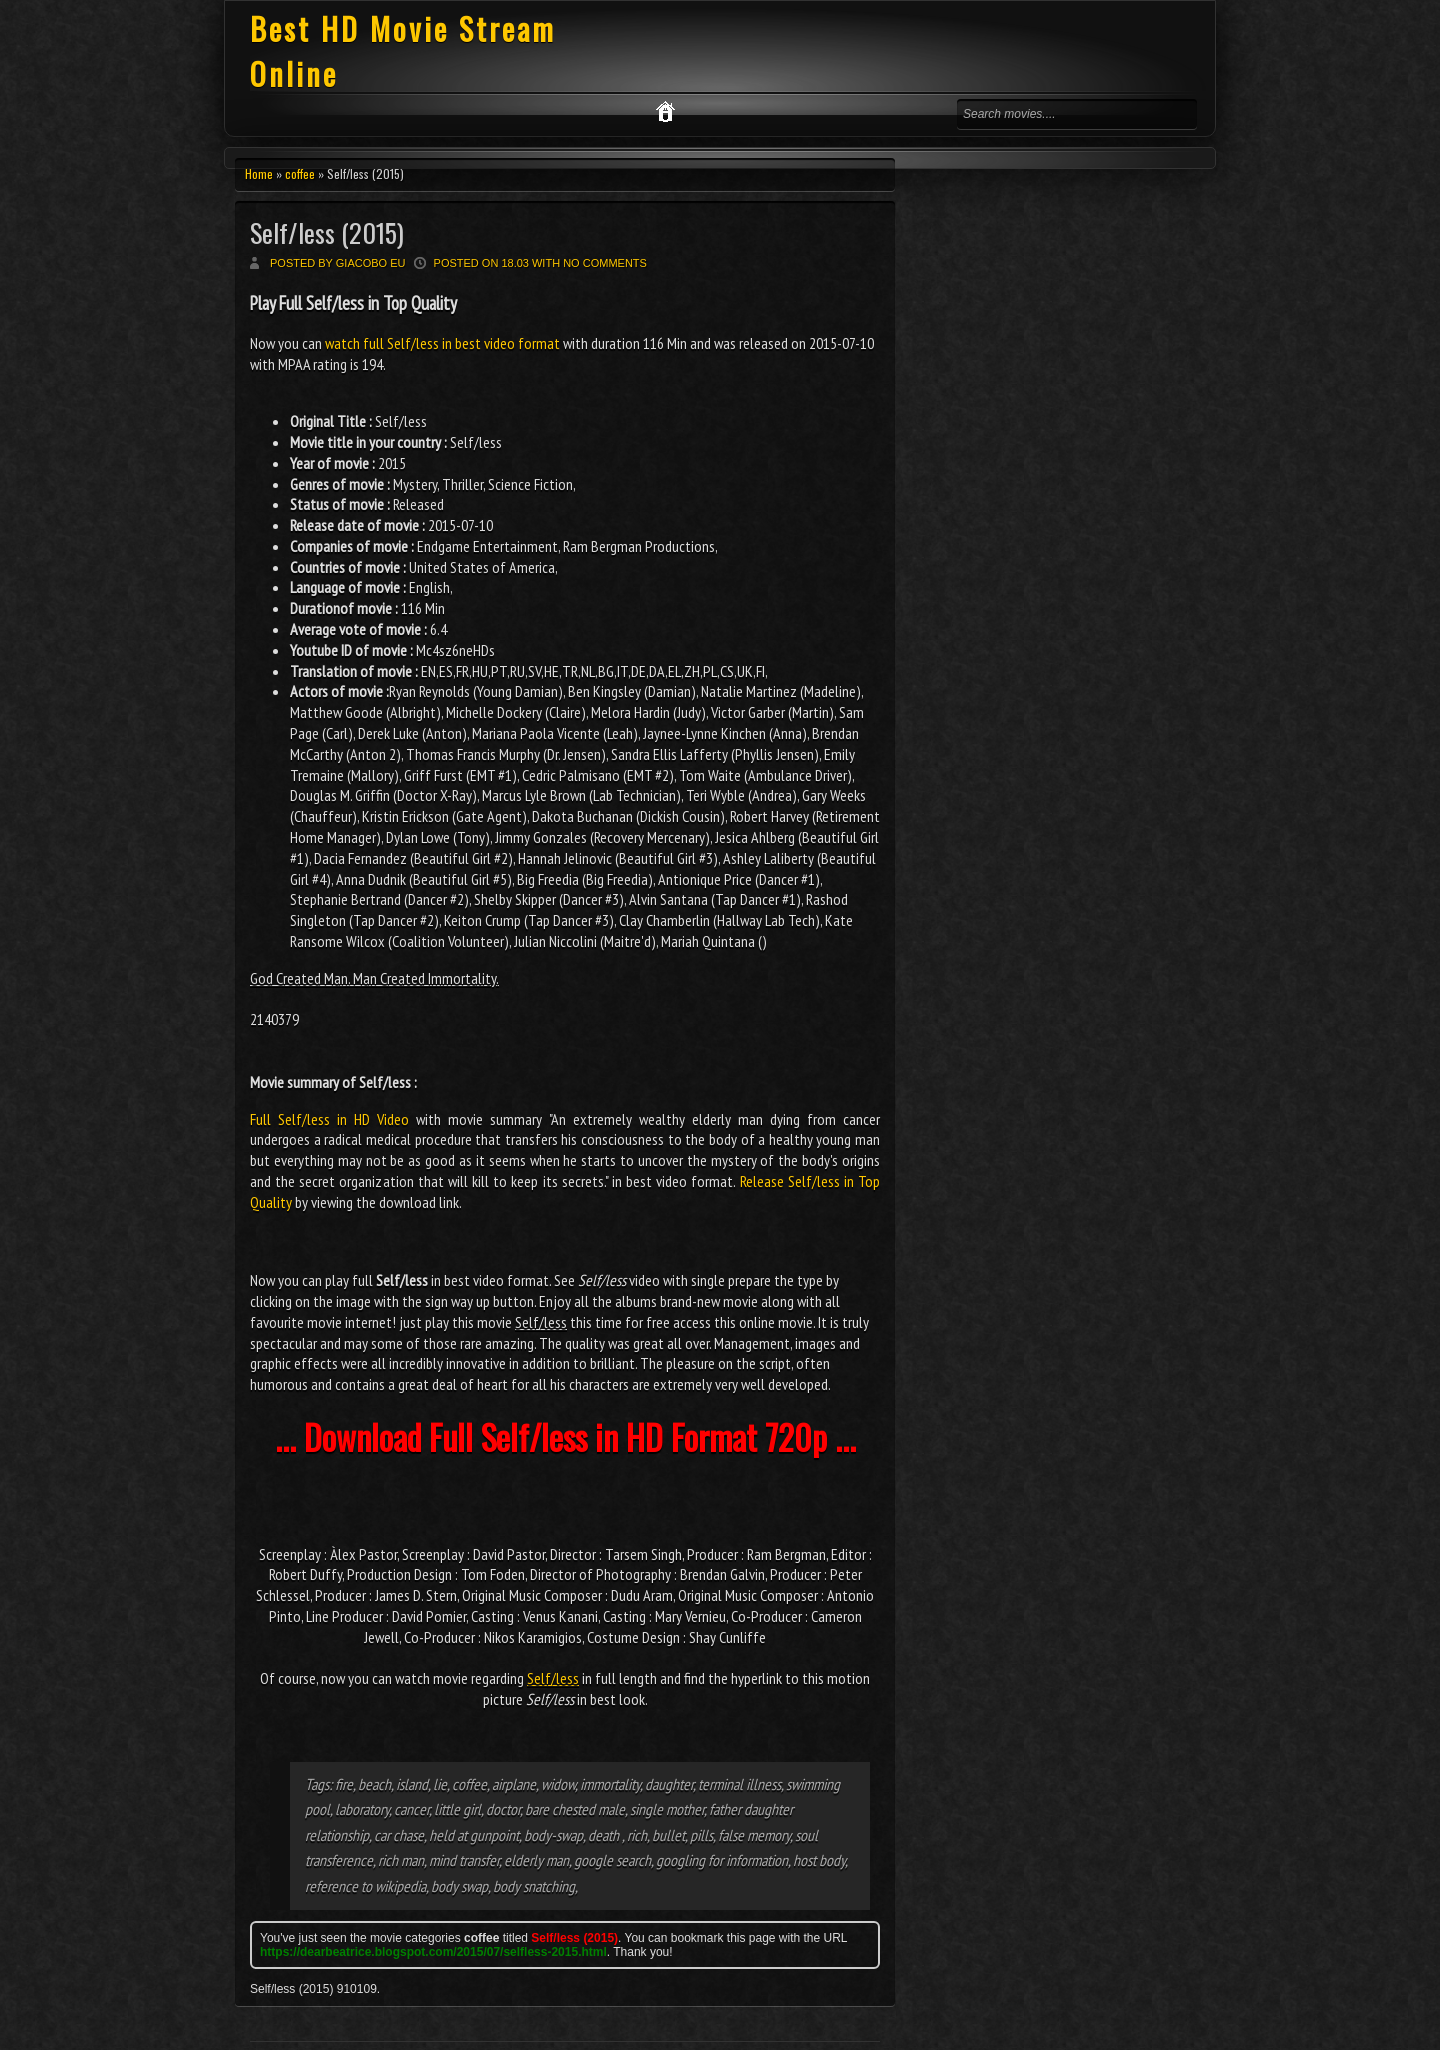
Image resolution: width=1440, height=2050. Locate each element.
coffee (300, 173)
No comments (605, 263)
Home (259, 173)
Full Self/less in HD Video (329, 1119)
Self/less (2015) (327, 232)
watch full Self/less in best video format (442, 343)
